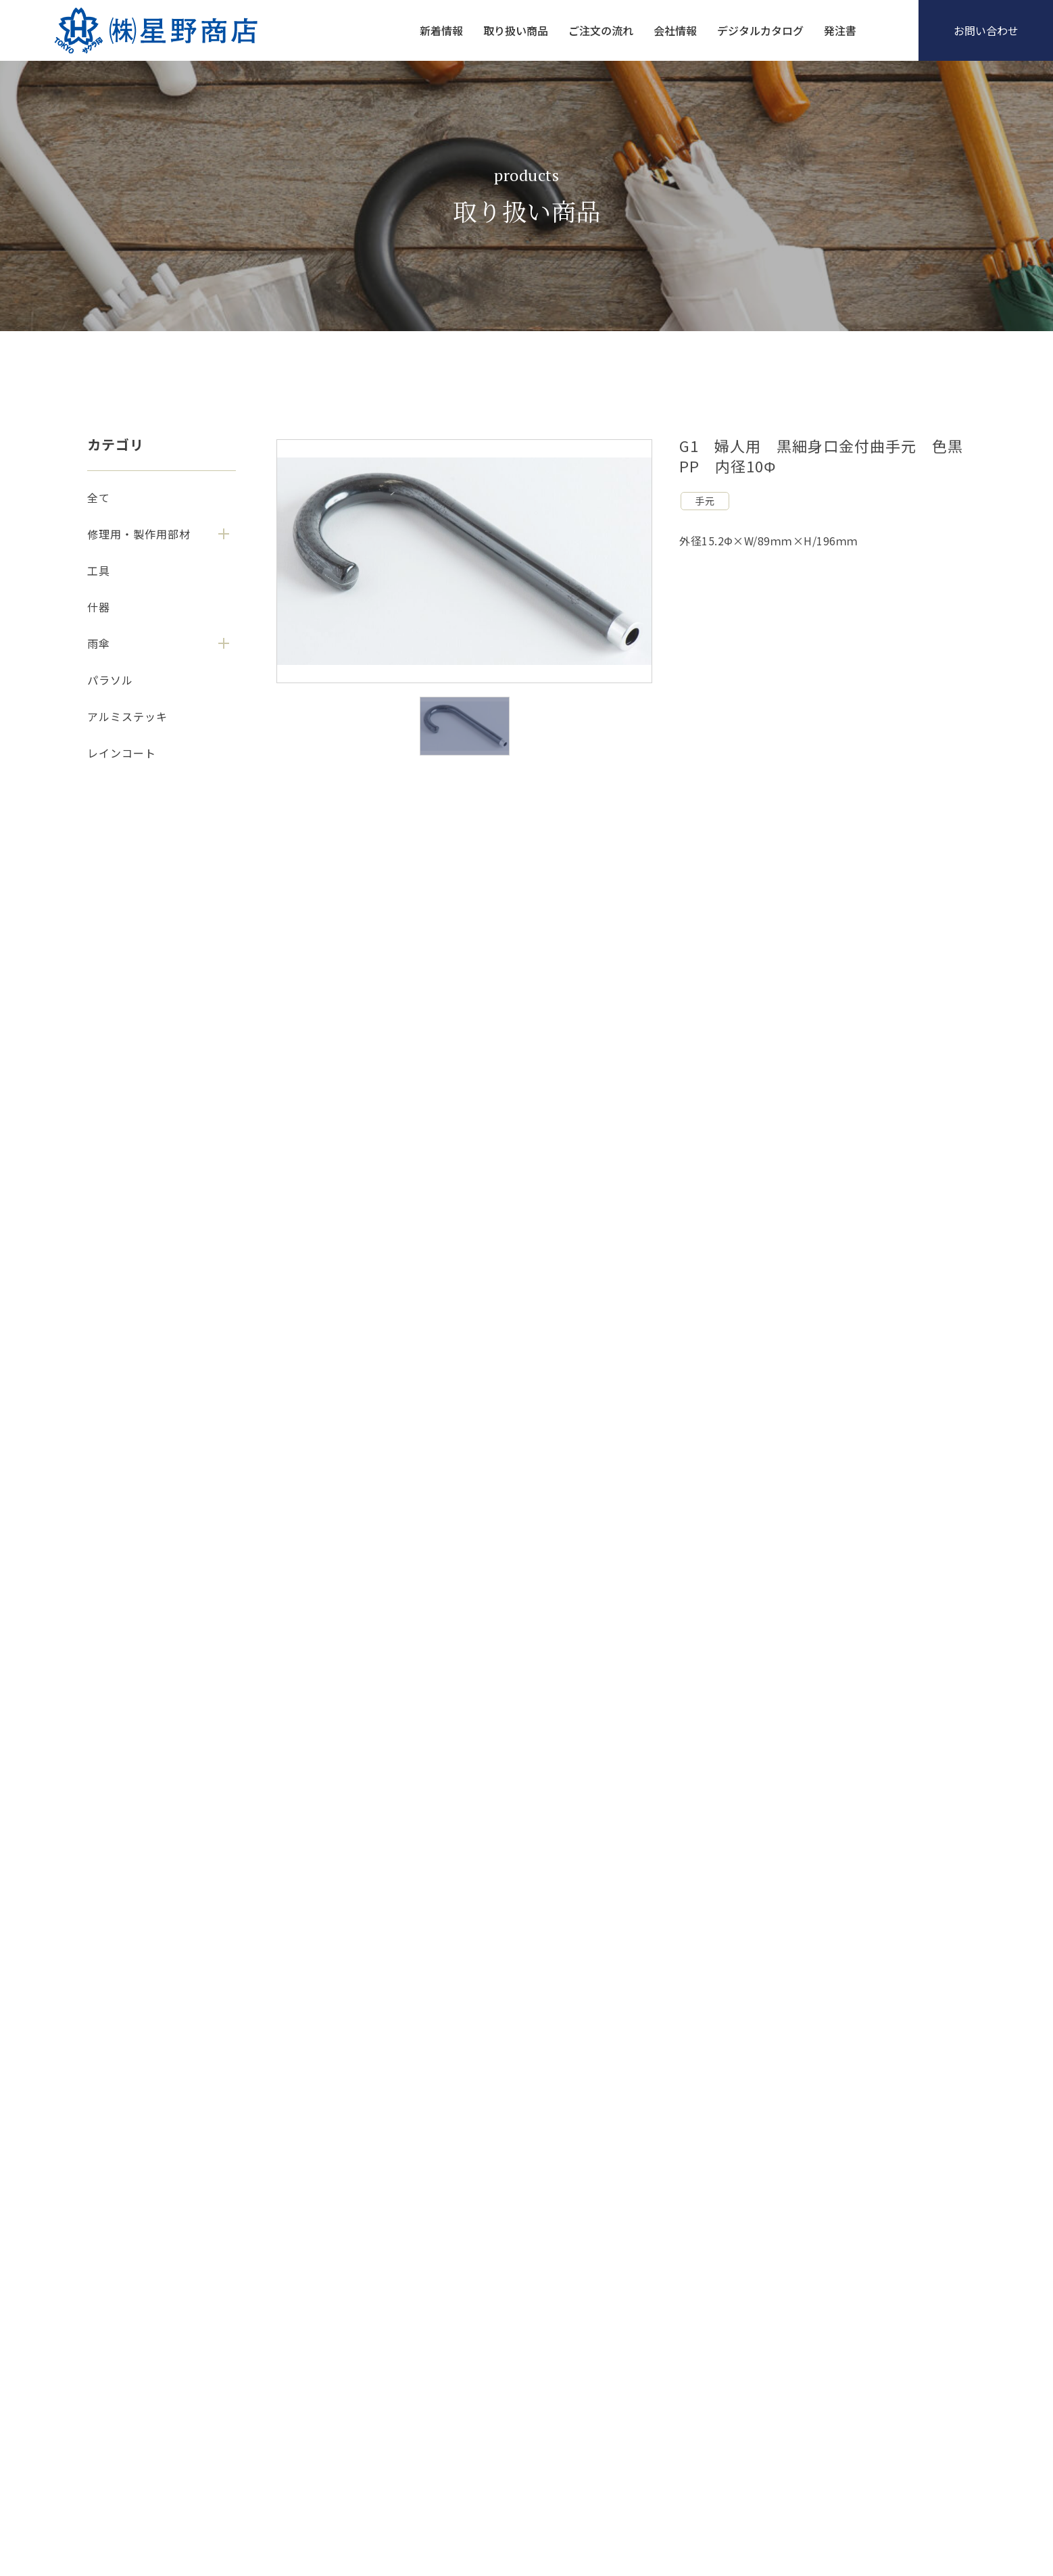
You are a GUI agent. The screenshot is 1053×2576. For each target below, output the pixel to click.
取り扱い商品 (515, 30)
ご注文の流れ (600, 30)
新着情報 (441, 30)
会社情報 (675, 30)
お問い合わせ (986, 30)
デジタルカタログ (760, 30)
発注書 (840, 30)
